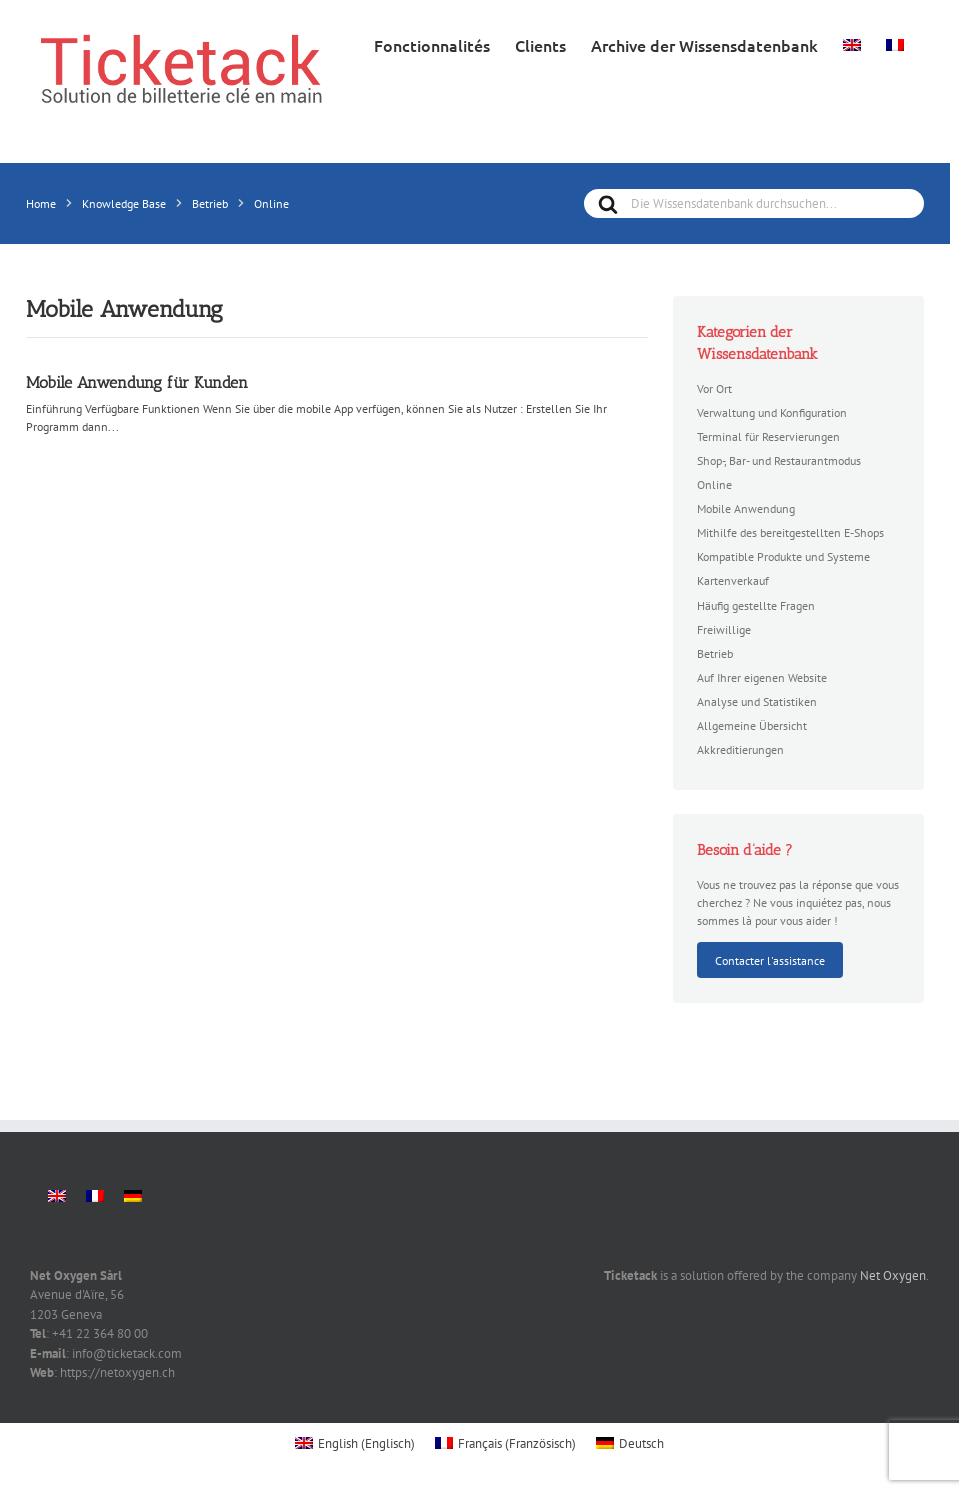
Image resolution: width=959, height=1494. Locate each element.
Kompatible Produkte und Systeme (783, 556)
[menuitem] (852, 43)
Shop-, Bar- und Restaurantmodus (779, 460)
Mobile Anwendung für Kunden (137, 382)
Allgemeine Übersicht (752, 725)
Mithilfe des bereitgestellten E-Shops (790, 532)
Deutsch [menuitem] (641, 1443)
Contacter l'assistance (770, 960)
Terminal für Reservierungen (768, 436)
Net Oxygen (893, 1275)
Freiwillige (724, 629)
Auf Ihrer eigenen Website (762, 677)
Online (714, 484)
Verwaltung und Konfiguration (772, 412)
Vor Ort (714, 388)
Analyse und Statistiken (757, 701)
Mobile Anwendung (746, 508)
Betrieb (715, 653)
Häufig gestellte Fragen (756, 605)
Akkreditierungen (740, 749)
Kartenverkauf (733, 580)
